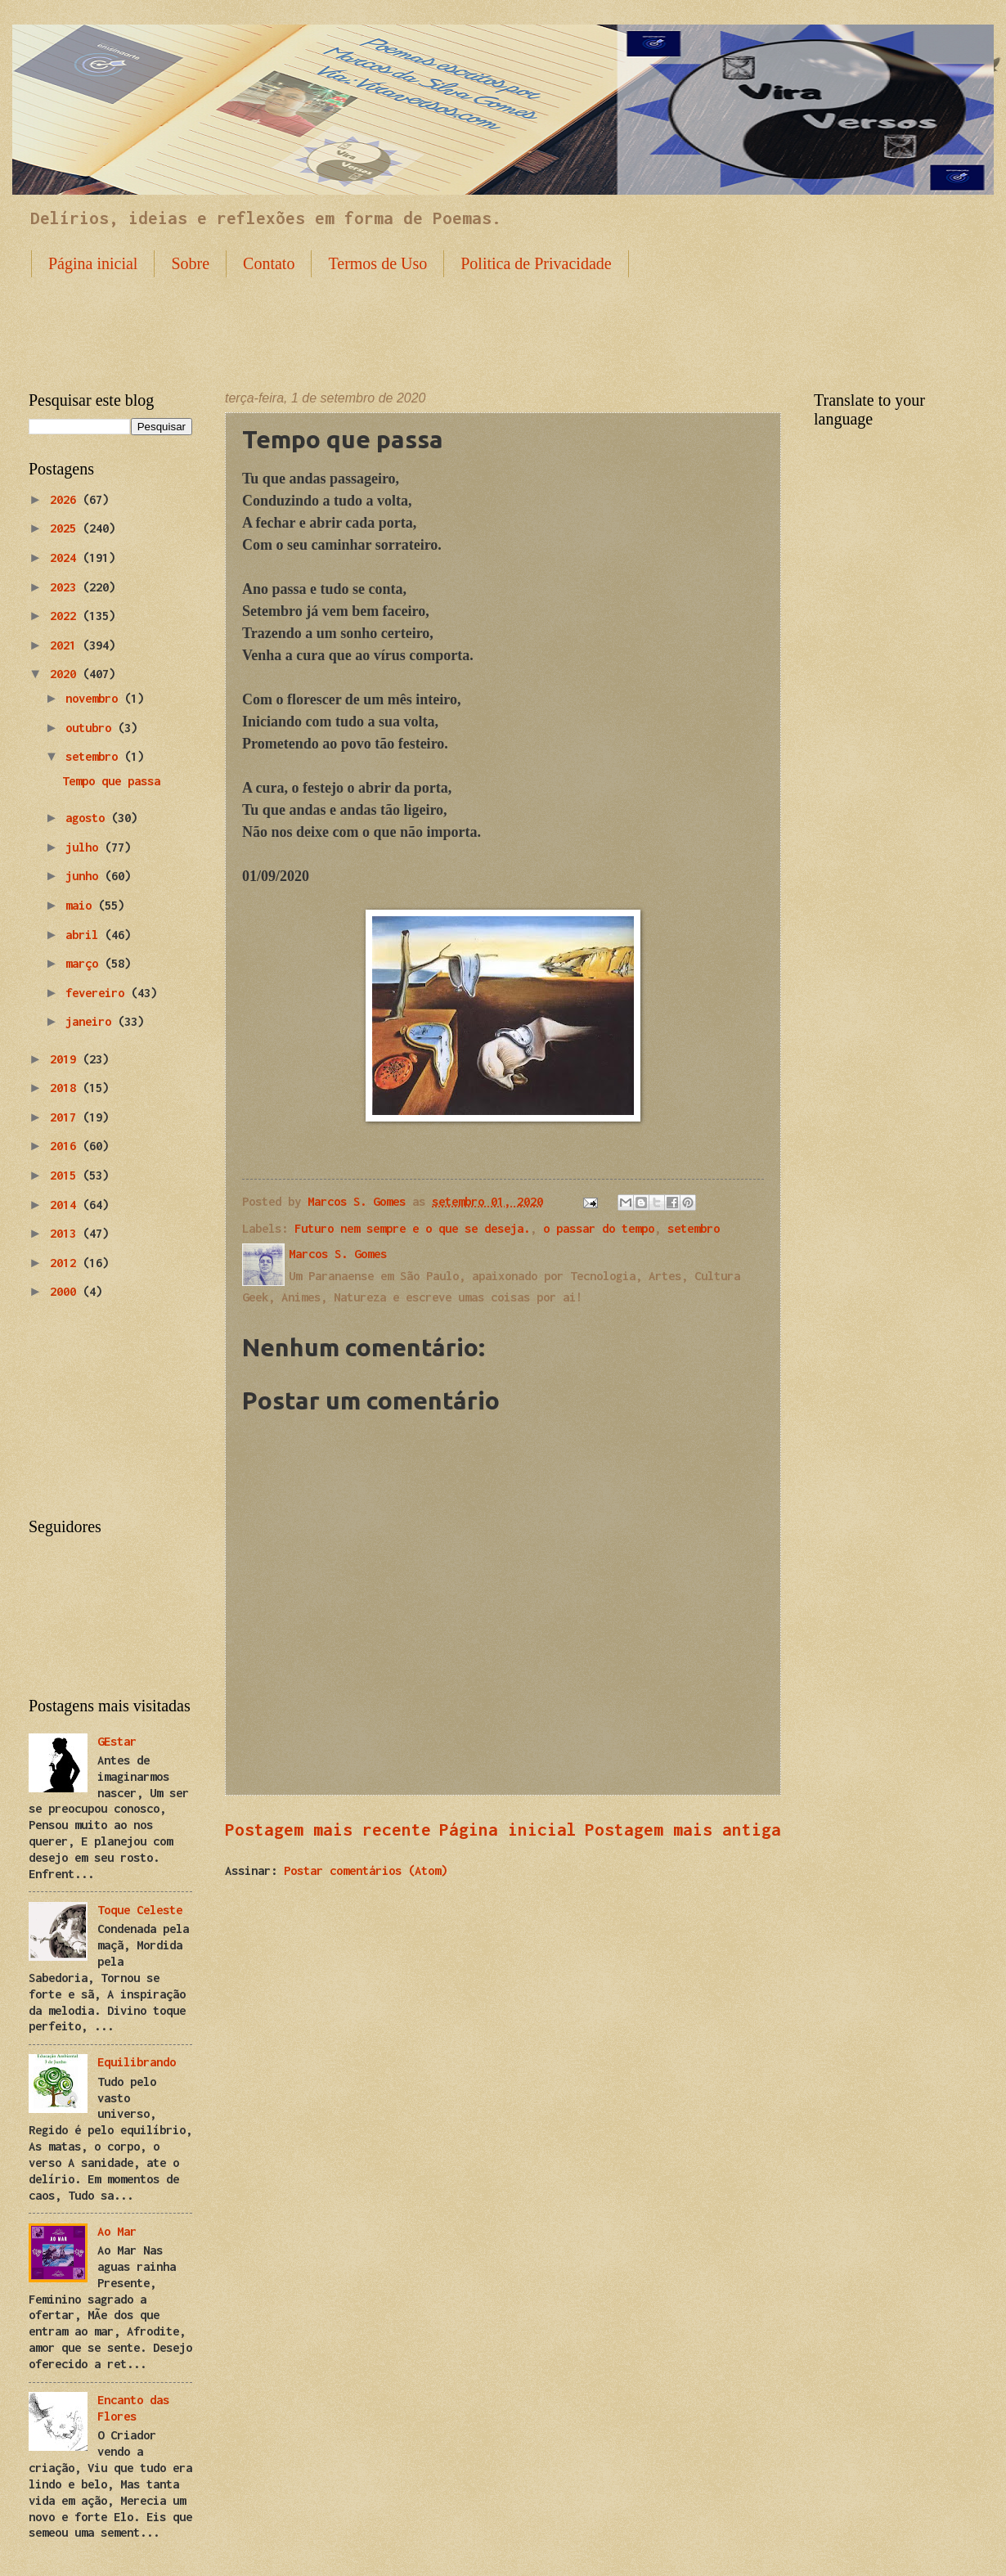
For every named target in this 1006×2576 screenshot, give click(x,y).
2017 (66, 1117)
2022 (66, 616)
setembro (693, 1228)
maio (81, 905)
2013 (66, 1233)
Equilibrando (136, 2062)
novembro (94, 698)
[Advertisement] (503, 321)
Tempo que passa (111, 781)
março (85, 963)
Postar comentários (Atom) (365, 1870)
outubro (91, 728)
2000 (66, 1291)
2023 (66, 587)
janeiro (91, 1021)
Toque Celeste (139, 1910)
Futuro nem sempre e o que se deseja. (412, 1228)
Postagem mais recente (328, 1829)
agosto (88, 818)
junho (85, 876)
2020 (66, 674)
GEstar (117, 1741)
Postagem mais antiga (683, 1829)
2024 (66, 557)
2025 (66, 528)
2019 (66, 1059)
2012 (66, 1263)
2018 (66, 1088)
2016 (66, 1146)
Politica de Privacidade (535, 263)
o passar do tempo (598, 1228)
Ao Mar (117, 2231)
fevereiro (98, 993)
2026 (66, 499)
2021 (66, 645)
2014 (66, 1205)
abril (85, 935)
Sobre (190, 263)
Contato (268, 263)
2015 (66, 1175)
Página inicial (92, 263)
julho (85, 847)
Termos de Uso (377, 263)
